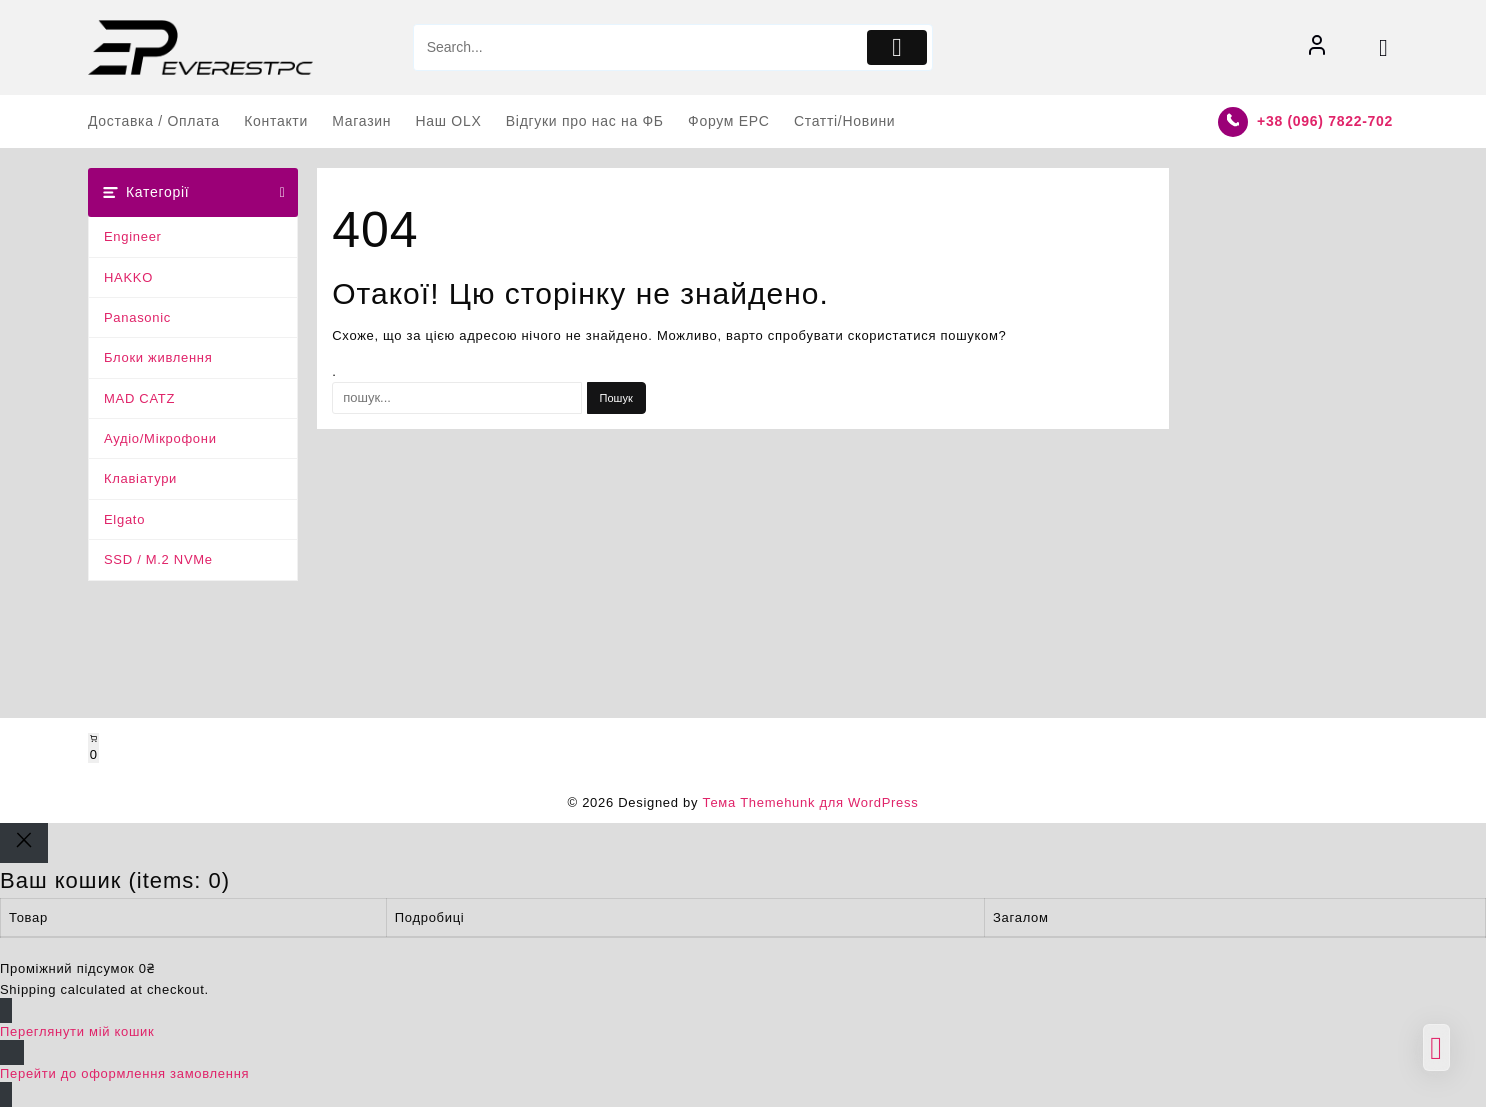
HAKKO (128, 277)
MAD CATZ (139, 398)
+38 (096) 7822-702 (1325, 121)
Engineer (133, 236)
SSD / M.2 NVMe (158, 559)
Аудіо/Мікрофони (160, 438)
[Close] (24, 843)
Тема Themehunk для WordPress (810, 802)
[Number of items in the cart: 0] (93, 748)
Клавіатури (140, 478)
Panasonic (137, 317)
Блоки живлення (158, 357)
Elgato (124, 519)
